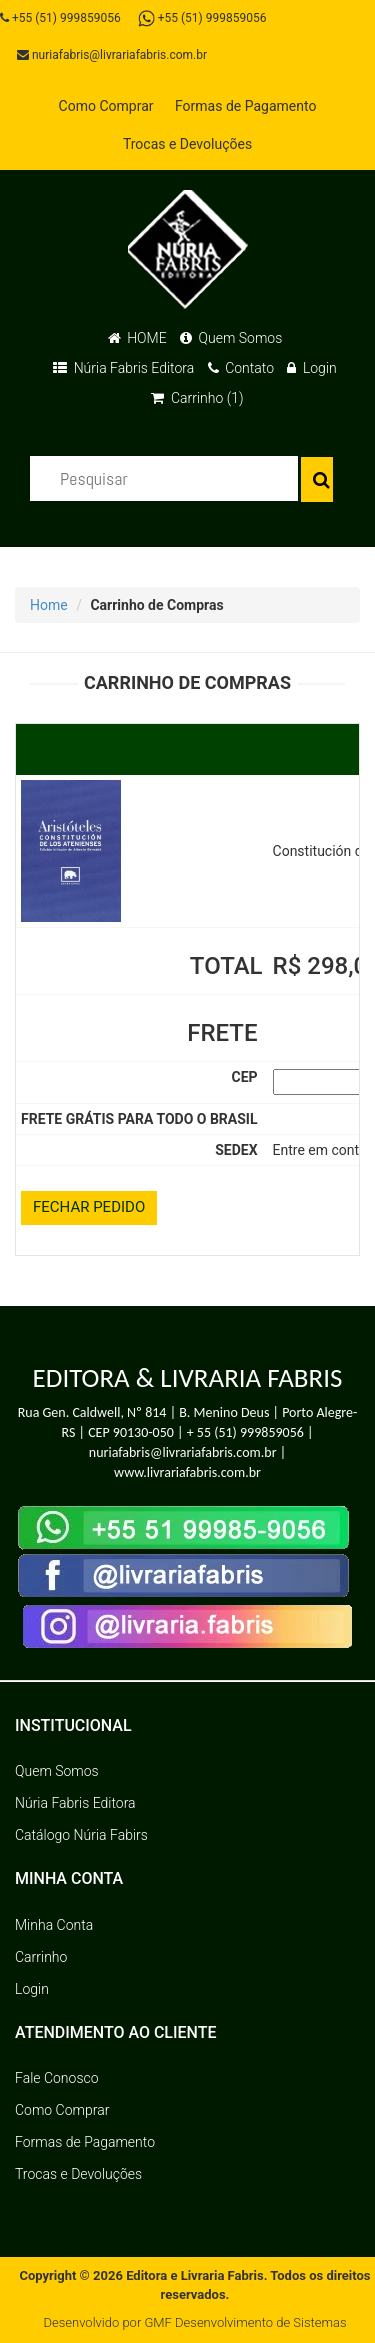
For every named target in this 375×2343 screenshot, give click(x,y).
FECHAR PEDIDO (89, 1207)
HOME (137, 338)
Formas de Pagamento (245, 106)
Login (311, 368)
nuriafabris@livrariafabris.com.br (112, 55)
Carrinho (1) (197, 398)
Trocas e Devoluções (187, 144)
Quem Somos (231, 338)
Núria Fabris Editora (123, 368)
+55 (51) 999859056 (60, 18)
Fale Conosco (57, 2078)
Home (49, 605)
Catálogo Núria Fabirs (81, 1835)
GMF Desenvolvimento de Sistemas (245, 2322)
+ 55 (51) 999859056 (245, 1432)
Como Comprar (106, 106)
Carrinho (41, 1957)
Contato (241, 368)
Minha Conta (54, 1925)
